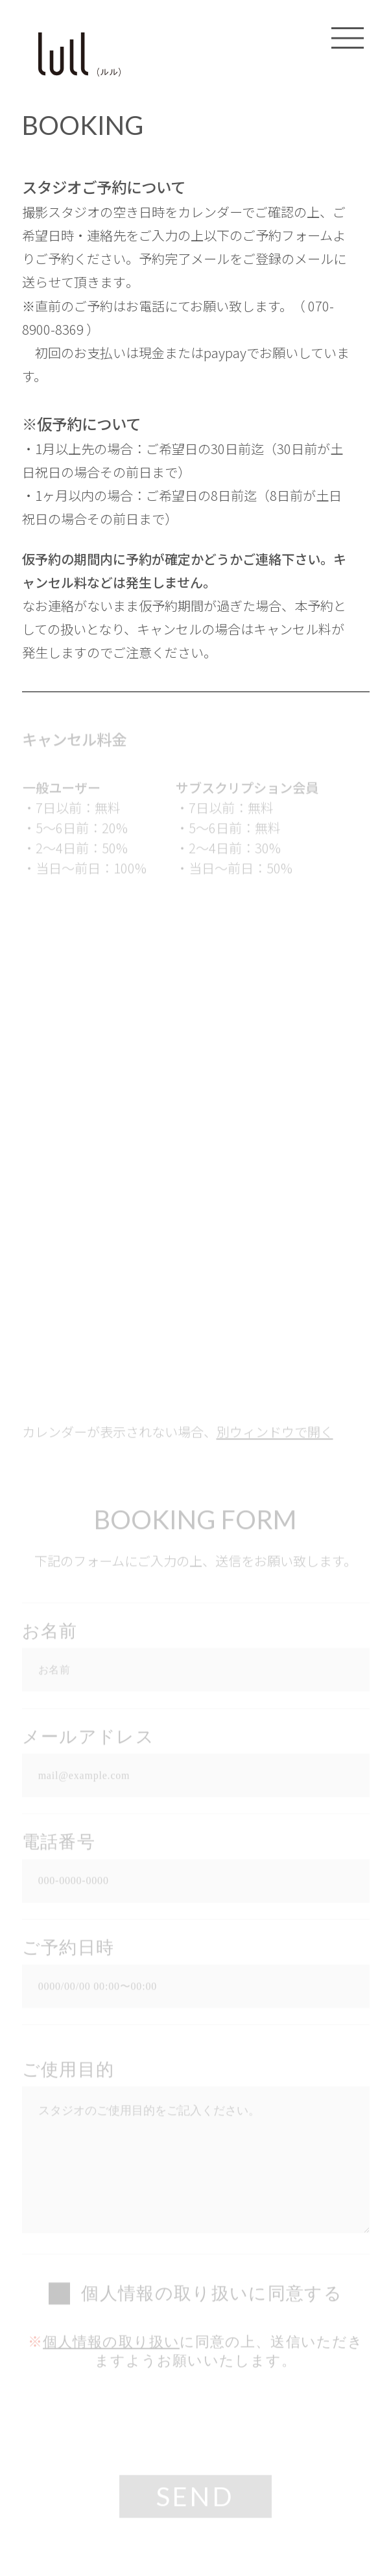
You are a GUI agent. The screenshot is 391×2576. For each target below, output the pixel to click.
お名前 (50, 1633)
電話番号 (58, 1844)
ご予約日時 (68, 1950)
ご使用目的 (68, 2072)
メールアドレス (88, 1739)
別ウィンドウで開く (275, 1434)
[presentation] (195, 2425)
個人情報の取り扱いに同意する (211, 2295)
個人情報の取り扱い (111, 2344)
